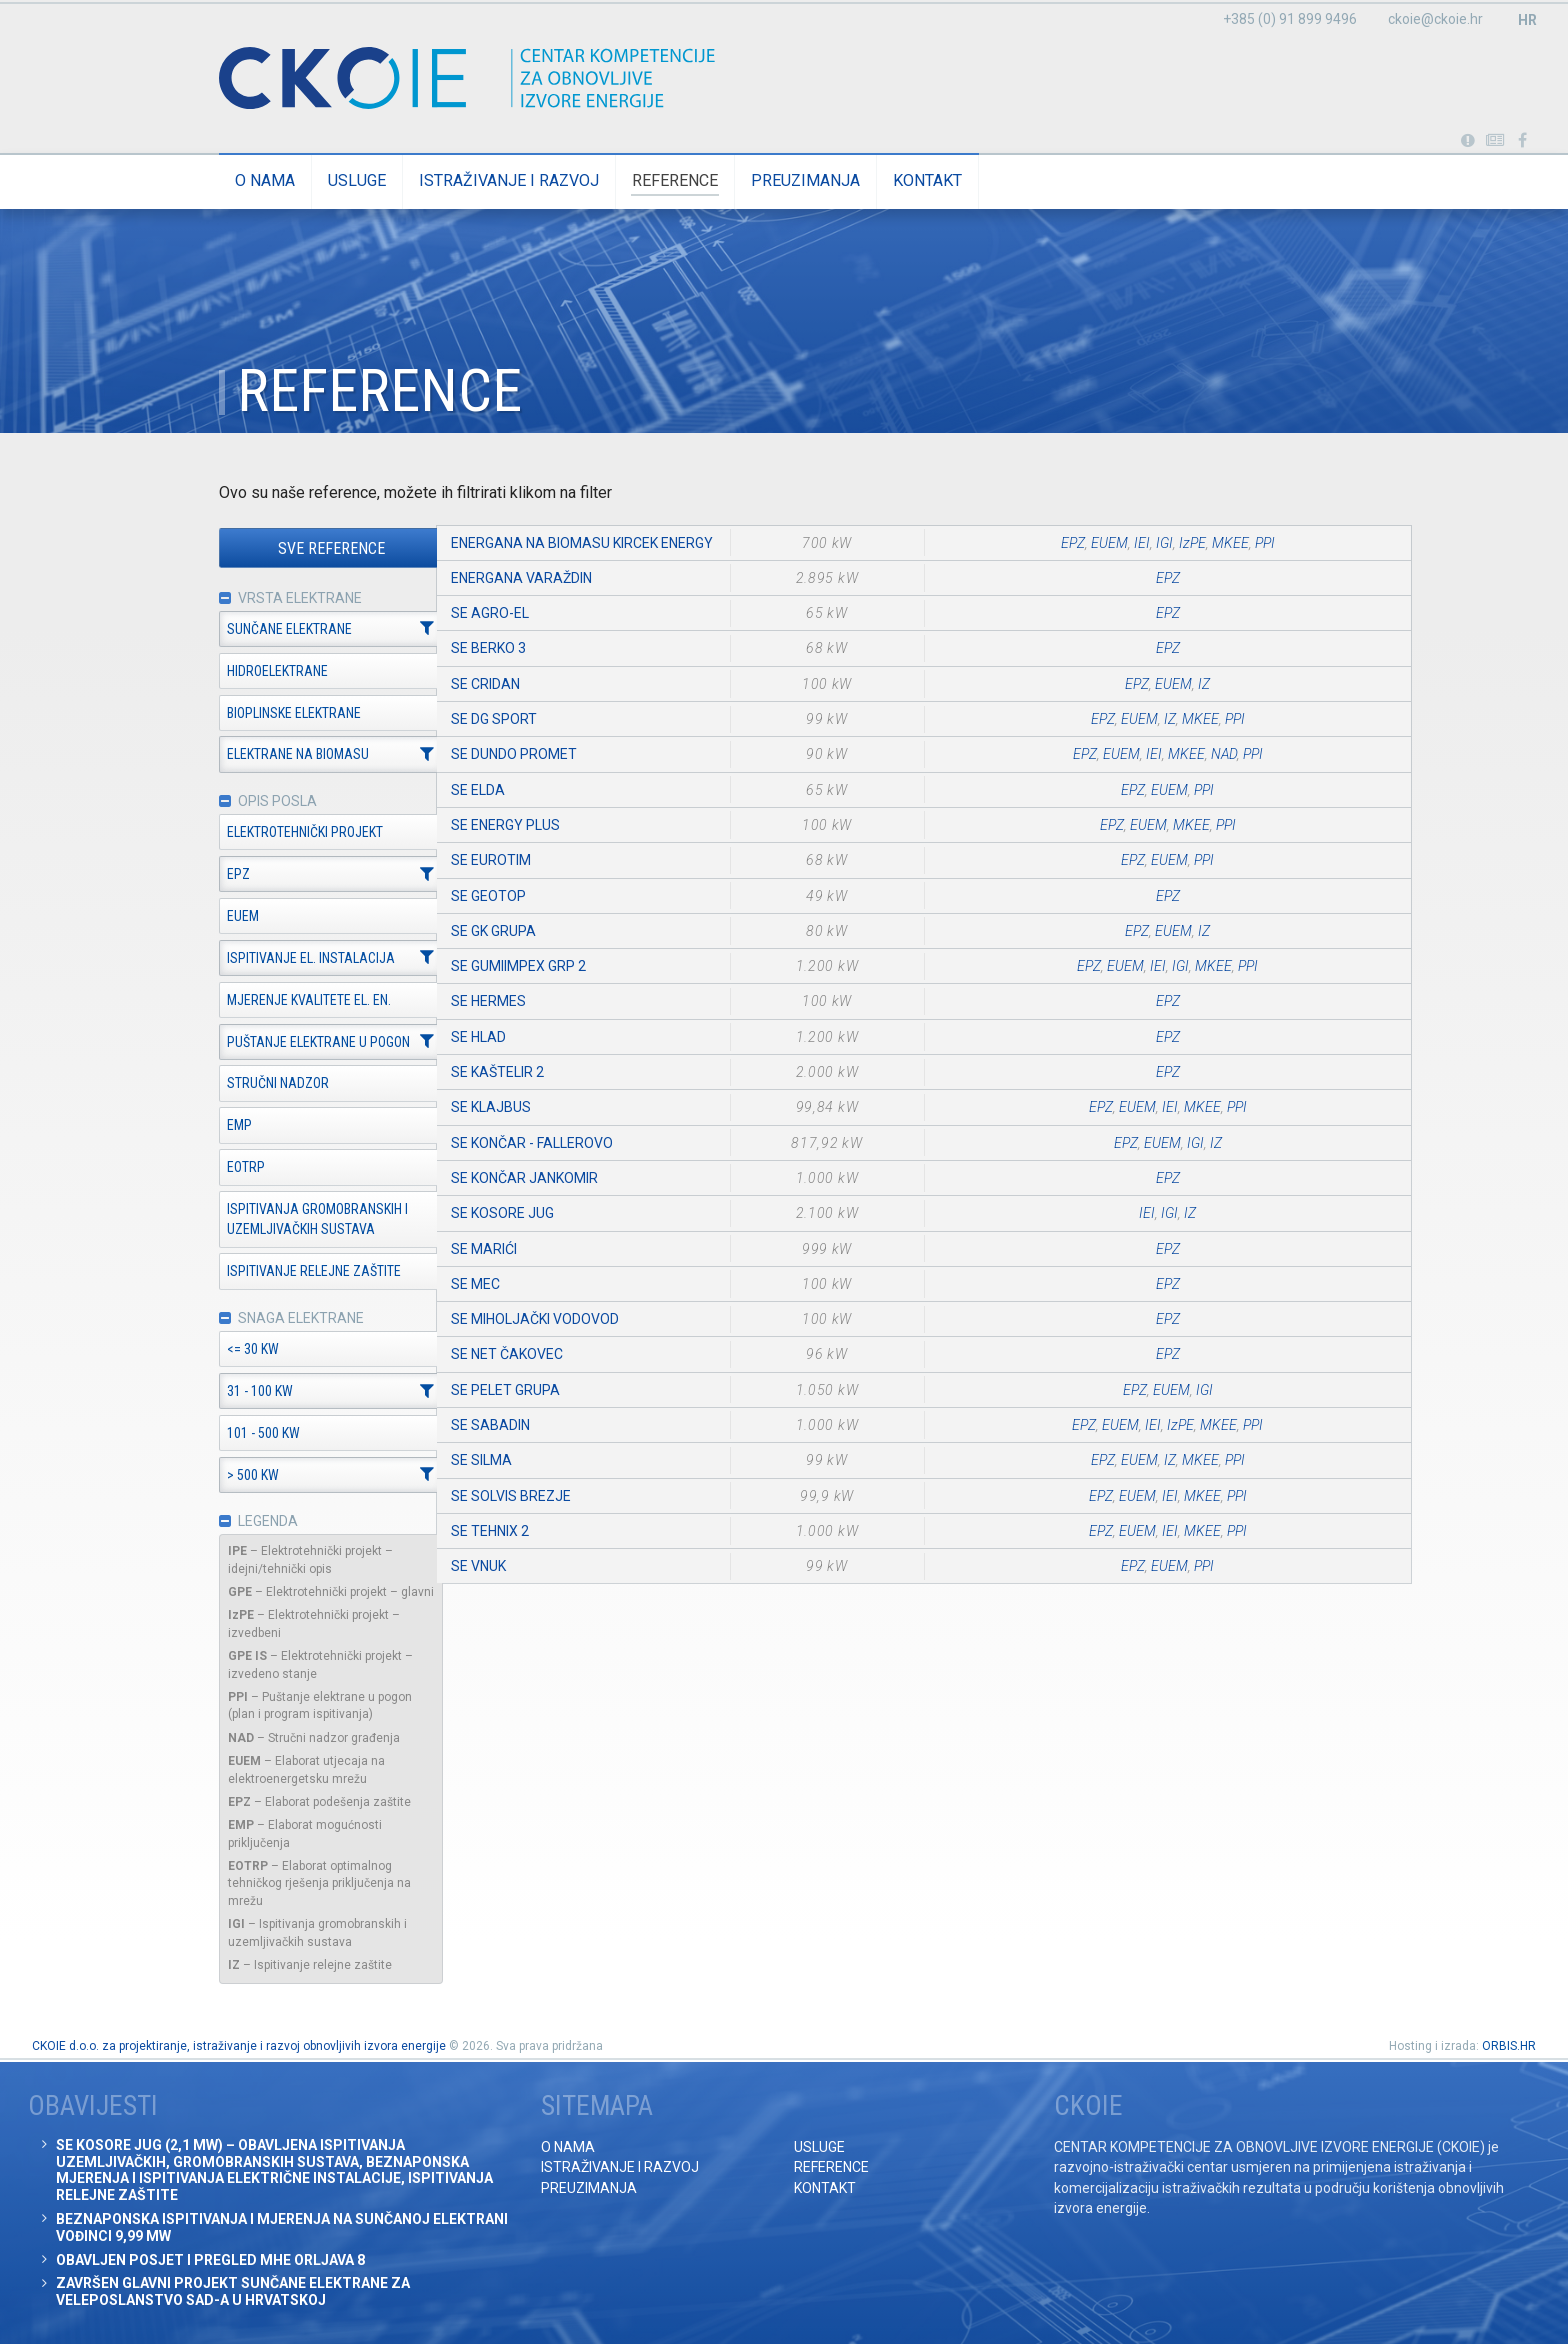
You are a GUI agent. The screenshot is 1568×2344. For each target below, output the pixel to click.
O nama (230, 180)
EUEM (208, 917)
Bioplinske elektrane (259, 713)
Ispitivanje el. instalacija (276, 959)
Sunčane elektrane (254, 629)
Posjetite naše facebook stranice (1522, 141)
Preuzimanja (770, 180)
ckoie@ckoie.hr (1435, 19)
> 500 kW (218, 1476)
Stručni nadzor (243, 1084)
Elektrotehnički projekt (270, 833)
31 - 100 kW (225, 1392)
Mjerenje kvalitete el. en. (274, 1001)
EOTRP (211, 1168)
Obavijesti (1495, 141)
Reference (640, 180)
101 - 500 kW (228, 1434)
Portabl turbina (1467, 141)
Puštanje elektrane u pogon (283, 1043)
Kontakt (892, 180)
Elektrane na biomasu (263, 755)
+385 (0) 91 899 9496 (1290, 19)
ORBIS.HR (1509, 2046)
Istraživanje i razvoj (474, 180)
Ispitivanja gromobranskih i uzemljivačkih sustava (282, 1220)
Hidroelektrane (242, 671)
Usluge (322, 180)
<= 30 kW (218, 1350)
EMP (204, 1126)
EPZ (203, 875)
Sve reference (296, 548)
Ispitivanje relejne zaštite (279, 1272)
